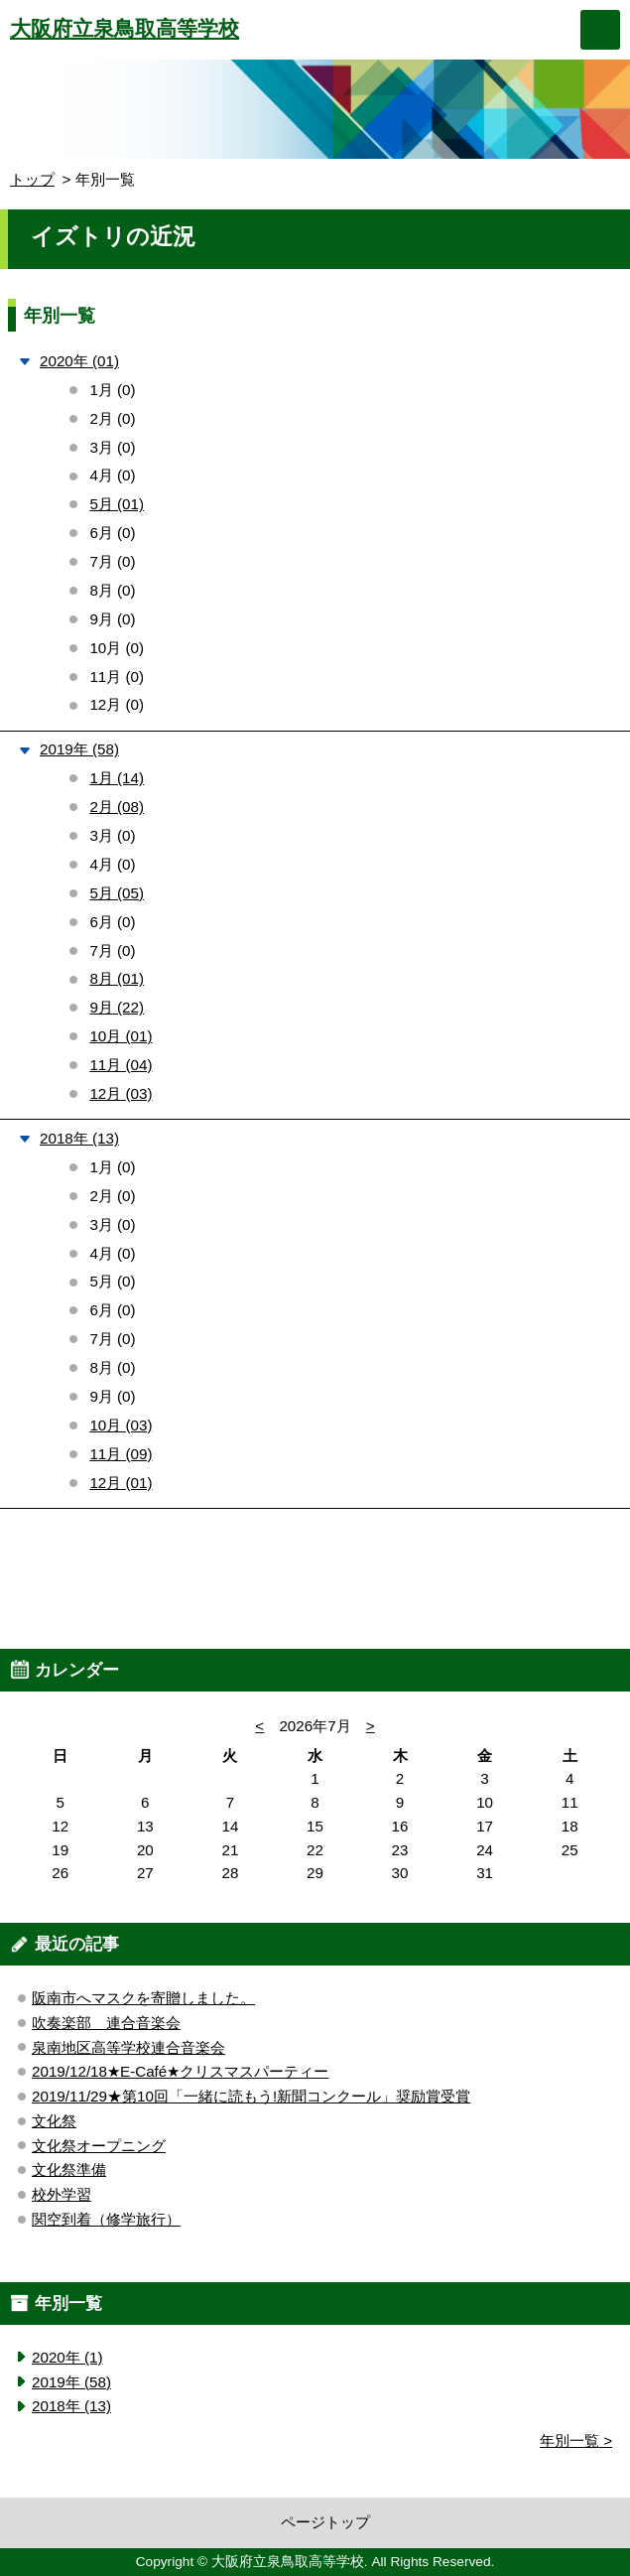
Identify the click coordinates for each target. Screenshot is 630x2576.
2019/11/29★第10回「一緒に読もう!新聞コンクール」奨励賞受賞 (251, 2096)
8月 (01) (116, 978)
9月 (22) (116, 1007)
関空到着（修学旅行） (106, 2219)
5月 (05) (116, 892)
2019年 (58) (79, 749)
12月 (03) (120, 1093)
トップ (32, 179)
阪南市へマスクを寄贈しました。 (143, 1997)
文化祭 (54, 2120)
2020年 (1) (67, 2357)
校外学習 (61, 2194)
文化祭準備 (69, 2169)
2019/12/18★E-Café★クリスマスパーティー (180, 2071)
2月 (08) (116, 806)
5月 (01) (116, 503)
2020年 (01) (79, 360)
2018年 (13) (79, 1138)
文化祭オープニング (99, 2145)
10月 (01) (120, 1035)
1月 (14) (116, 777)
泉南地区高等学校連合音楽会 (128, 2047)
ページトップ (325, 2521)
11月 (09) (120, 1453)
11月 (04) (120, 1064)
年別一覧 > (576, 2440)
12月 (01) (120, 1482)
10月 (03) (120, 1425)
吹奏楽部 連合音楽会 (106, 2022)
